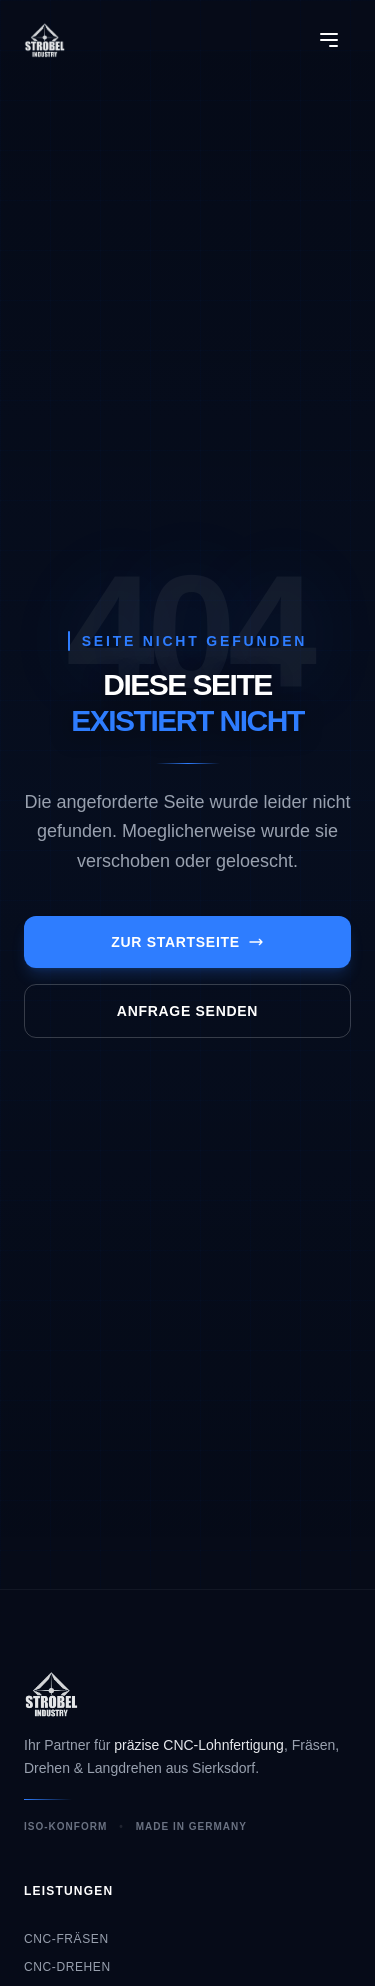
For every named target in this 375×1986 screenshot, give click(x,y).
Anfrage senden (187, 1011)
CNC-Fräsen (66, 1939)
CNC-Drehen (67, 1967)
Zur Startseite (187, 942)
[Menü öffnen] (329, 40)
